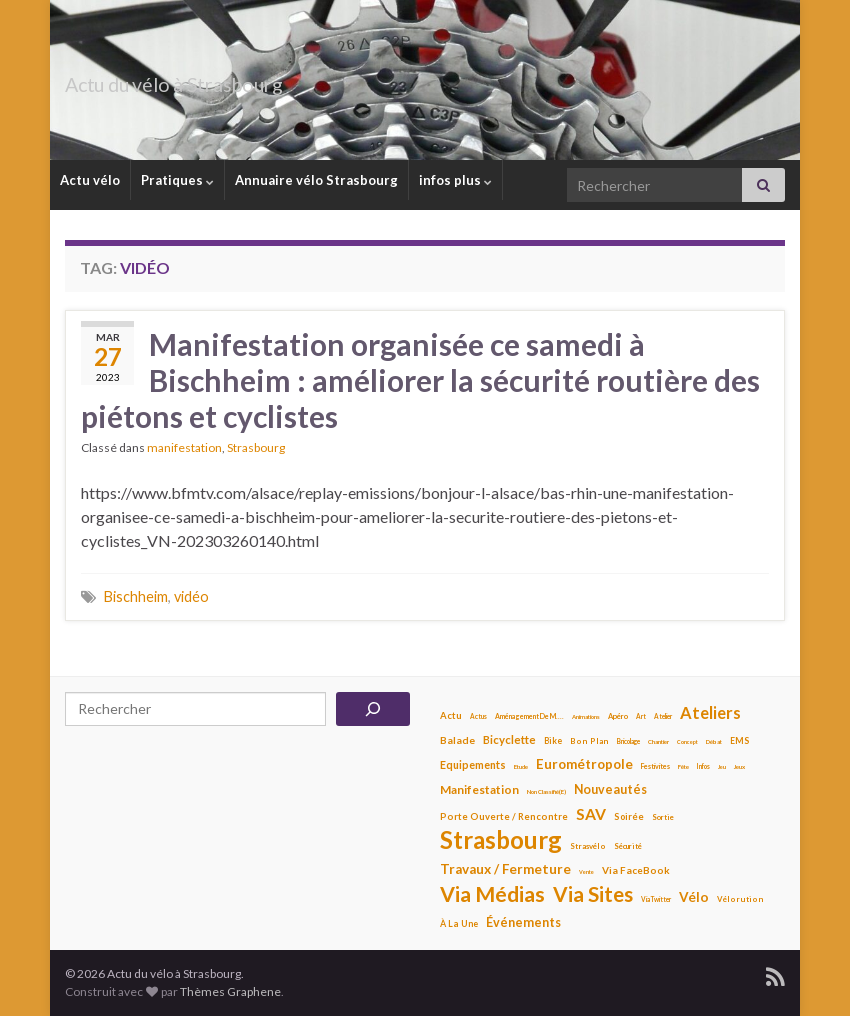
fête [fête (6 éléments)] (683, 766)
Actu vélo (90, 180)
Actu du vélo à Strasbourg (228, 79)
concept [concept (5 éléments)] (687, 742)
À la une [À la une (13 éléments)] (459, 923)
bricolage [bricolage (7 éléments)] (628, 741)
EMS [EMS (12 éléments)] (739, 741)
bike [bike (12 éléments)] (553, 741)
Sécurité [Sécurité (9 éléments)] (628, 846)
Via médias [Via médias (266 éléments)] (492, 894)
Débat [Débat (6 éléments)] (714, 741)
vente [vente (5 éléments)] (586, 872)
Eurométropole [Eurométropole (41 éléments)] (584, 764)
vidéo (191, 596)
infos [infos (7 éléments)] (703, 766)
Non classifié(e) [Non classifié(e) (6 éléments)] (546, 791)
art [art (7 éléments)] (641, 716)
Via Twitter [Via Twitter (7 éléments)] (656, 899)
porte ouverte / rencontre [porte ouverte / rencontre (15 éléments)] (504, 816)
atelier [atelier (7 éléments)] (663, 716)
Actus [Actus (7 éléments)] (478, 716)
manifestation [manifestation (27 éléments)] (479, 789)
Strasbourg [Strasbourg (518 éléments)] (501, 840)
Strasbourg (256, 447)
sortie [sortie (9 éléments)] (663, 817)
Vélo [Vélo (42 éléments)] (694, 897)
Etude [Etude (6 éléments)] (521, 766)
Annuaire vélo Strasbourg (316, 180)
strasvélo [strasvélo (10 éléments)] (588, 846)
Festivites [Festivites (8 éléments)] (655, 766)
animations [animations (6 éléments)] (586, 716)
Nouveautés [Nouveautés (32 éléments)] (610, 789)
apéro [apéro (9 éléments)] (618, 716)
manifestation (184, 447)
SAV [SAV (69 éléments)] (591, 814)
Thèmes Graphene (230, 991)
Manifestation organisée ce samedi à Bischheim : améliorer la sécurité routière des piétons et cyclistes (420, 380)
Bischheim (136, 596)
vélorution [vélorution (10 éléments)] (740, 899)
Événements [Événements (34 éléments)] (523, 922)
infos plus (455, 180)
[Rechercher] (373, 709)
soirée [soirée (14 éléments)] (629, 816)
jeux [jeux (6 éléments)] (739, 766)
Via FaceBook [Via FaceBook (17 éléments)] (636, 870)
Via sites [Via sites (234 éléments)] (593, 894)
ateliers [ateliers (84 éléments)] (710, 712)
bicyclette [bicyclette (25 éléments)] (509, 739)
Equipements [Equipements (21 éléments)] (473, 764)
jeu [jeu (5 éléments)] (722, 767)
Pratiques (177, 180)
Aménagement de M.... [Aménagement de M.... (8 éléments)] (529, 716)
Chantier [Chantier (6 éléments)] (658, 741)
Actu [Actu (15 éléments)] (451, 715)
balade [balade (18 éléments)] (457, 740)
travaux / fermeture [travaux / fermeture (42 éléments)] (505, 869)
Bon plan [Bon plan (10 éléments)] (589, 741)
